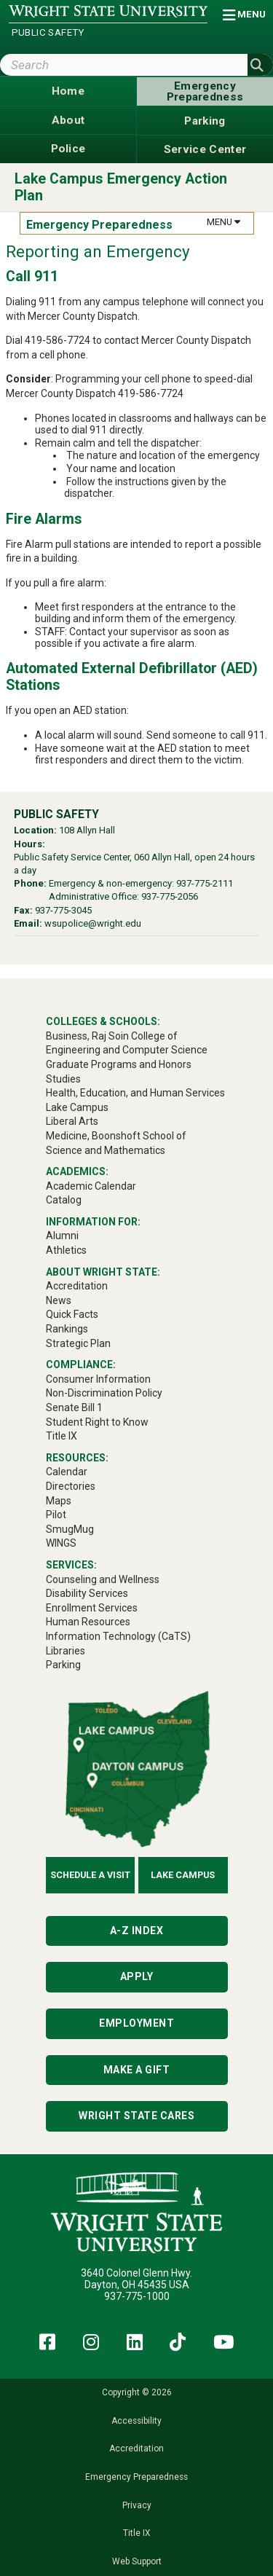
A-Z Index (137, 1930)
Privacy (136, 2505)
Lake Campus (183, 1874)
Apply (137, 1976)
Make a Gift (136, 2070)
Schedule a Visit (90, 1874)
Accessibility (136, 2421)
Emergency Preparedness (136, 2477)
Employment (136, 2023)
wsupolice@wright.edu (92, 923)
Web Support (137, 2561)
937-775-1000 (137, 2296)
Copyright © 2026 (137, 2392)
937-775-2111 (204, 883)
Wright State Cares (136, 2115)
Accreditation (136, 2448)
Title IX (136, 2533)
